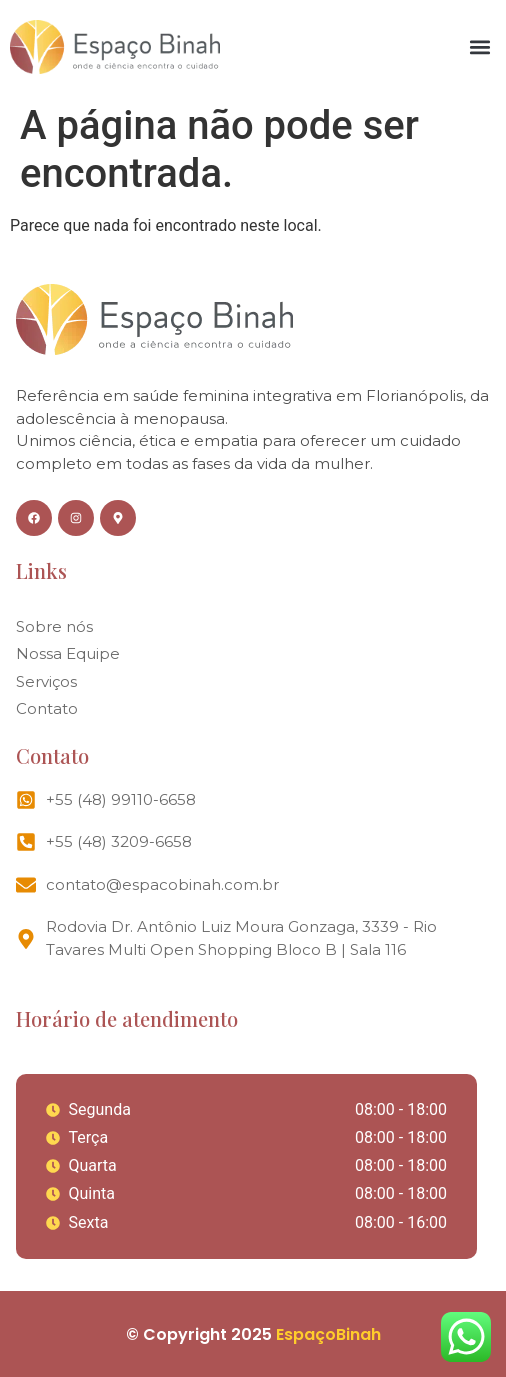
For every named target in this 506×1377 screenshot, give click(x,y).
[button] (479, 46)
